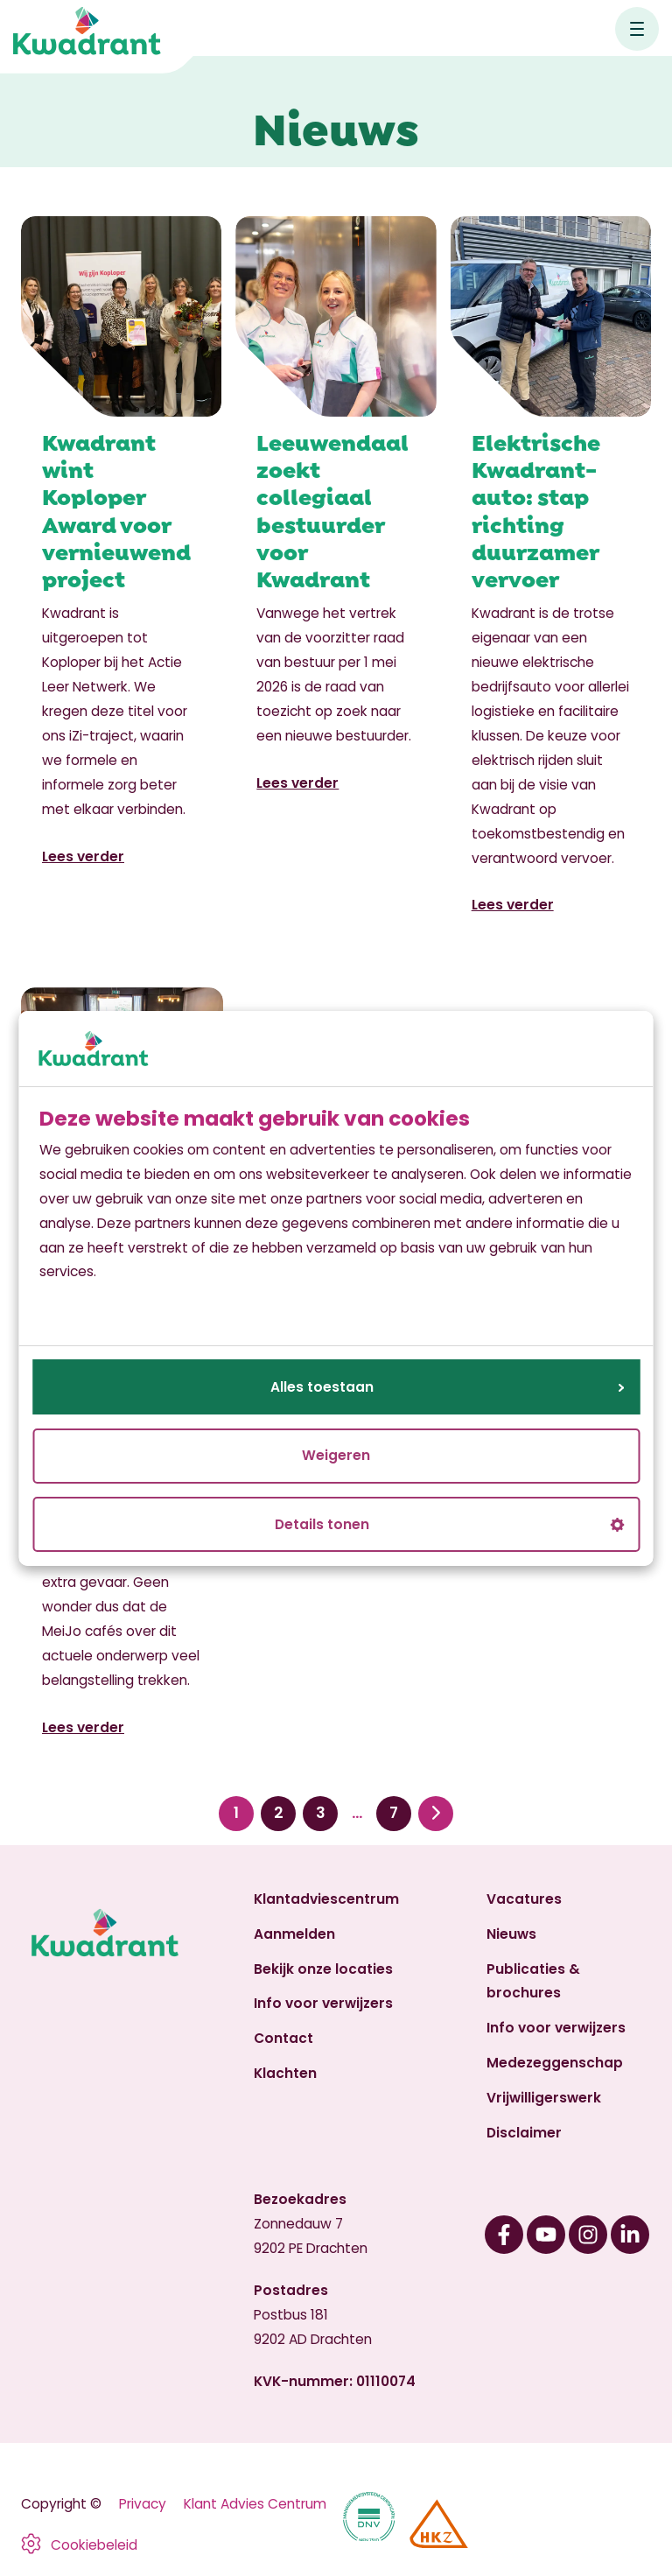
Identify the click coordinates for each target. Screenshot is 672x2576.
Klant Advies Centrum (255, 2504)
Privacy (142, 2504)
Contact (283, 2038)
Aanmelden (294, 1934)
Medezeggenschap (554, 2062)
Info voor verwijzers (323, 2003)
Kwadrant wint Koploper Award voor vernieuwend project (116, 509)
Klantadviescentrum (326, 1899)
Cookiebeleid (94, 2545)
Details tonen (449, 1524)
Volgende (435, 1813)
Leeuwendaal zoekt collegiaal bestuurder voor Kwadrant (332, 509)
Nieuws (511, 1934)
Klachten (285, 2073)
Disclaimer (524, 2132)
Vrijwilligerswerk (543, 2097)
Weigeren (336, 1455)
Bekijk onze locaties (323, 1969)
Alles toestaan (447, 1387)
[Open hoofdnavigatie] (637, 29)
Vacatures (524, 1899)
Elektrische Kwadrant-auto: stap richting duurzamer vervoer (536, 509)
